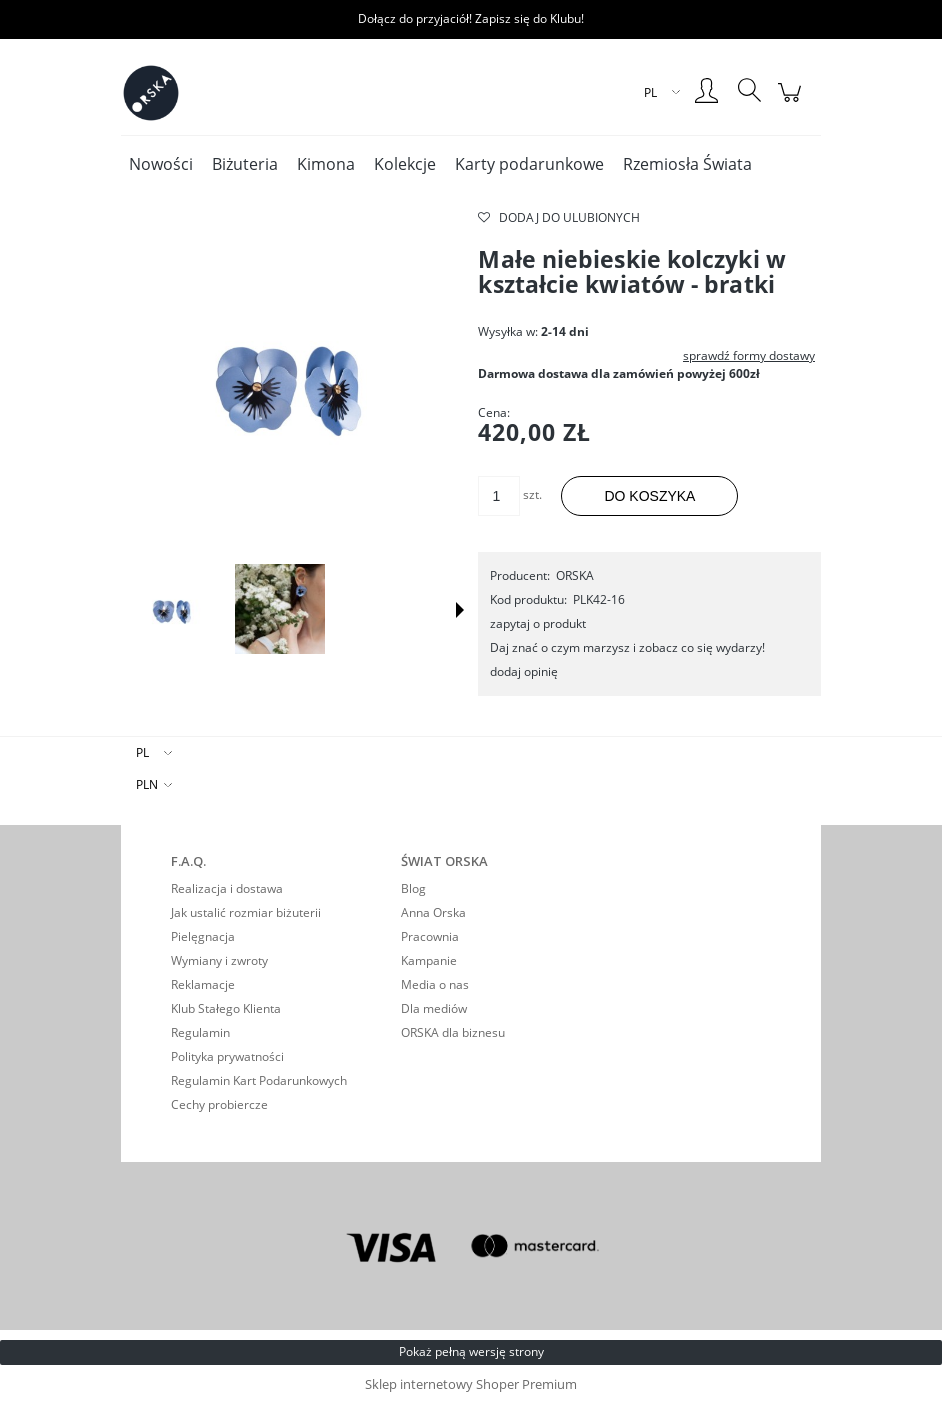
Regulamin (200, 1032)
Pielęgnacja (203, 936)
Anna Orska (433, 912)
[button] (460, 610)
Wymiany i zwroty (219, 960)
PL (142, 752)
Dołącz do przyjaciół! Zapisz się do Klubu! (471, 18)
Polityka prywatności (227, 1056)
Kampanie (429, 960)
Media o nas (435, 984)
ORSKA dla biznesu (453, 1032)
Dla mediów (434, 1008)
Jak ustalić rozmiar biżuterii (246, 912)
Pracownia (430, 936)
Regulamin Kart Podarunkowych (259, 1080)
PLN (147, 784)
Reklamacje (203, 984)
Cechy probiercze (219, 1104)
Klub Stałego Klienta (226, 1008)
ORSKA (575, 575)
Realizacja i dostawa (227, 888)
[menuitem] (161, 164)
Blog (413, 888)
